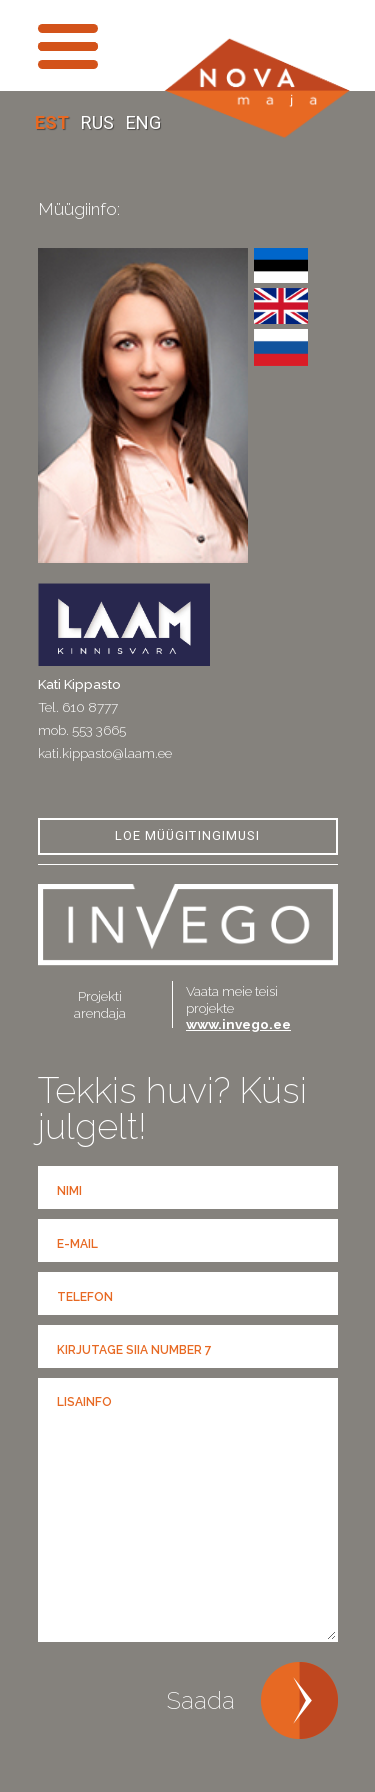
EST (54, 122)
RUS (99, 122)
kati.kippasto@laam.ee (105, 753)
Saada (201, 1700)
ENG (143, 122)
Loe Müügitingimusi (187, 835)
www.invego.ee (238, 1024)
